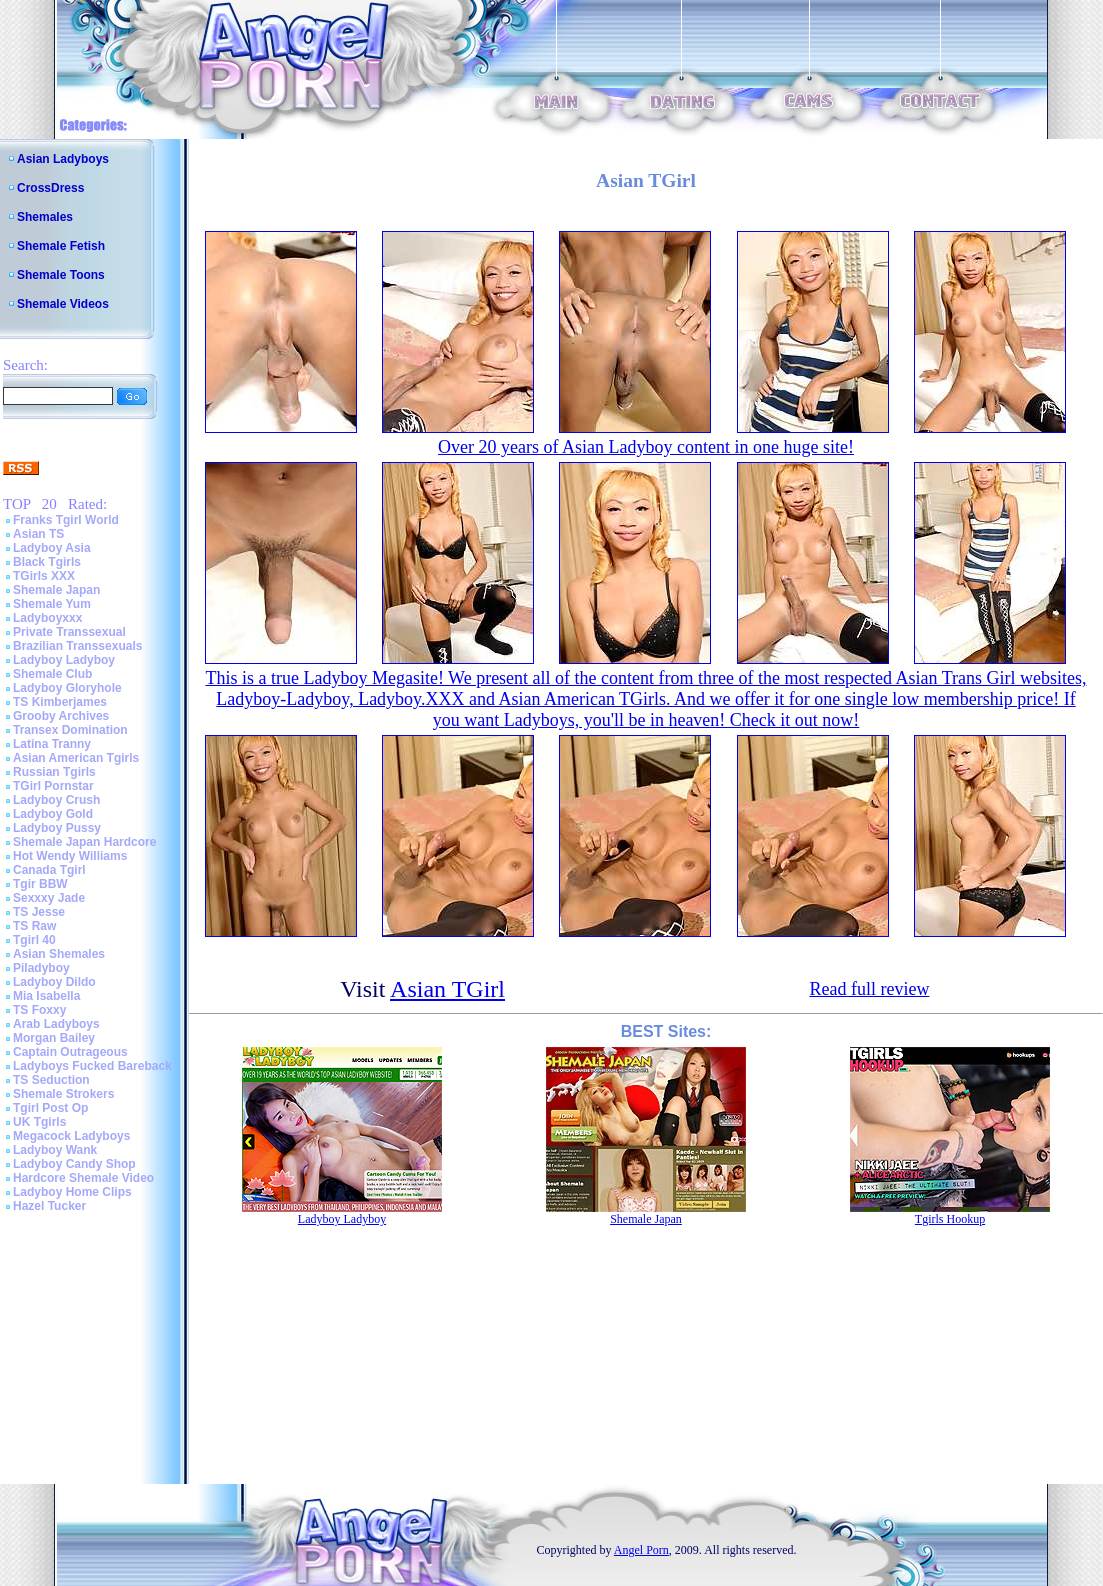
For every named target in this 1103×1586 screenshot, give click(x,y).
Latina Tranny (52, 744)
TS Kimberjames (60, 702)
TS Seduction (51, 1080)
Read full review (869, 989)
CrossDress (50, 188)
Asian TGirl (447, 989)
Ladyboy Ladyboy (64, 660)
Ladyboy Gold (53, 814)
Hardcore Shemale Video (83, 1178)
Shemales (45, 217)
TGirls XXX (44, 576)
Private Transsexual (69, 632)
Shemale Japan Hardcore (84, 842)
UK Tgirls (39, 1122)
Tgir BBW (40, 884)
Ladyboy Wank (55, 1150)
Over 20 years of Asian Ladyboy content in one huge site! (646, 447)
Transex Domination (70, 730)
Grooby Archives (61, 716)
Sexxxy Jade (49, 898)
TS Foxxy (39, 1010)
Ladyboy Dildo (54, 982)
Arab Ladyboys (56, 1024)
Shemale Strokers (63, 1094)
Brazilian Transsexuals (77, 646)
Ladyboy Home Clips (72, 1192)
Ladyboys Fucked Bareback (92, 1066)
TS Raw (34, 926)
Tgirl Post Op (50, 1108)
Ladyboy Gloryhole (67, 688)
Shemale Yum (52, 604)
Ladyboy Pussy (57, 828)
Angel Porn (641, 1550)
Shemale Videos (63, 304)
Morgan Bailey (54, 1038)
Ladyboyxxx (47, 618)
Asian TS (38, 534)
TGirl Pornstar (53, 786)
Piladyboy (41, 968)
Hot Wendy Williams (70, 856)
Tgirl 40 (34, 940)
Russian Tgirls (54, 772)
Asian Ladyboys (63, 159)
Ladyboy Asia (52, 548)
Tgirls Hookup (950, 1219)
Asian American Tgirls (76, 758)
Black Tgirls (47, 562)
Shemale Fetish (61, 246)
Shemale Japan (56, 590)
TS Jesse (39, 912)
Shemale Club (52, 674)
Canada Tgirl (49, 870)
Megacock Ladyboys (71, 1136)
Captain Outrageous (70, 1052)
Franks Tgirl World (66, 520)
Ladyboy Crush (56, 800)
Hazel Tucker (49, 1206)
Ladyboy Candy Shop (74, 1164)
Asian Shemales (59, 954)
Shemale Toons (61, 275)
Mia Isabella (46, 996)
